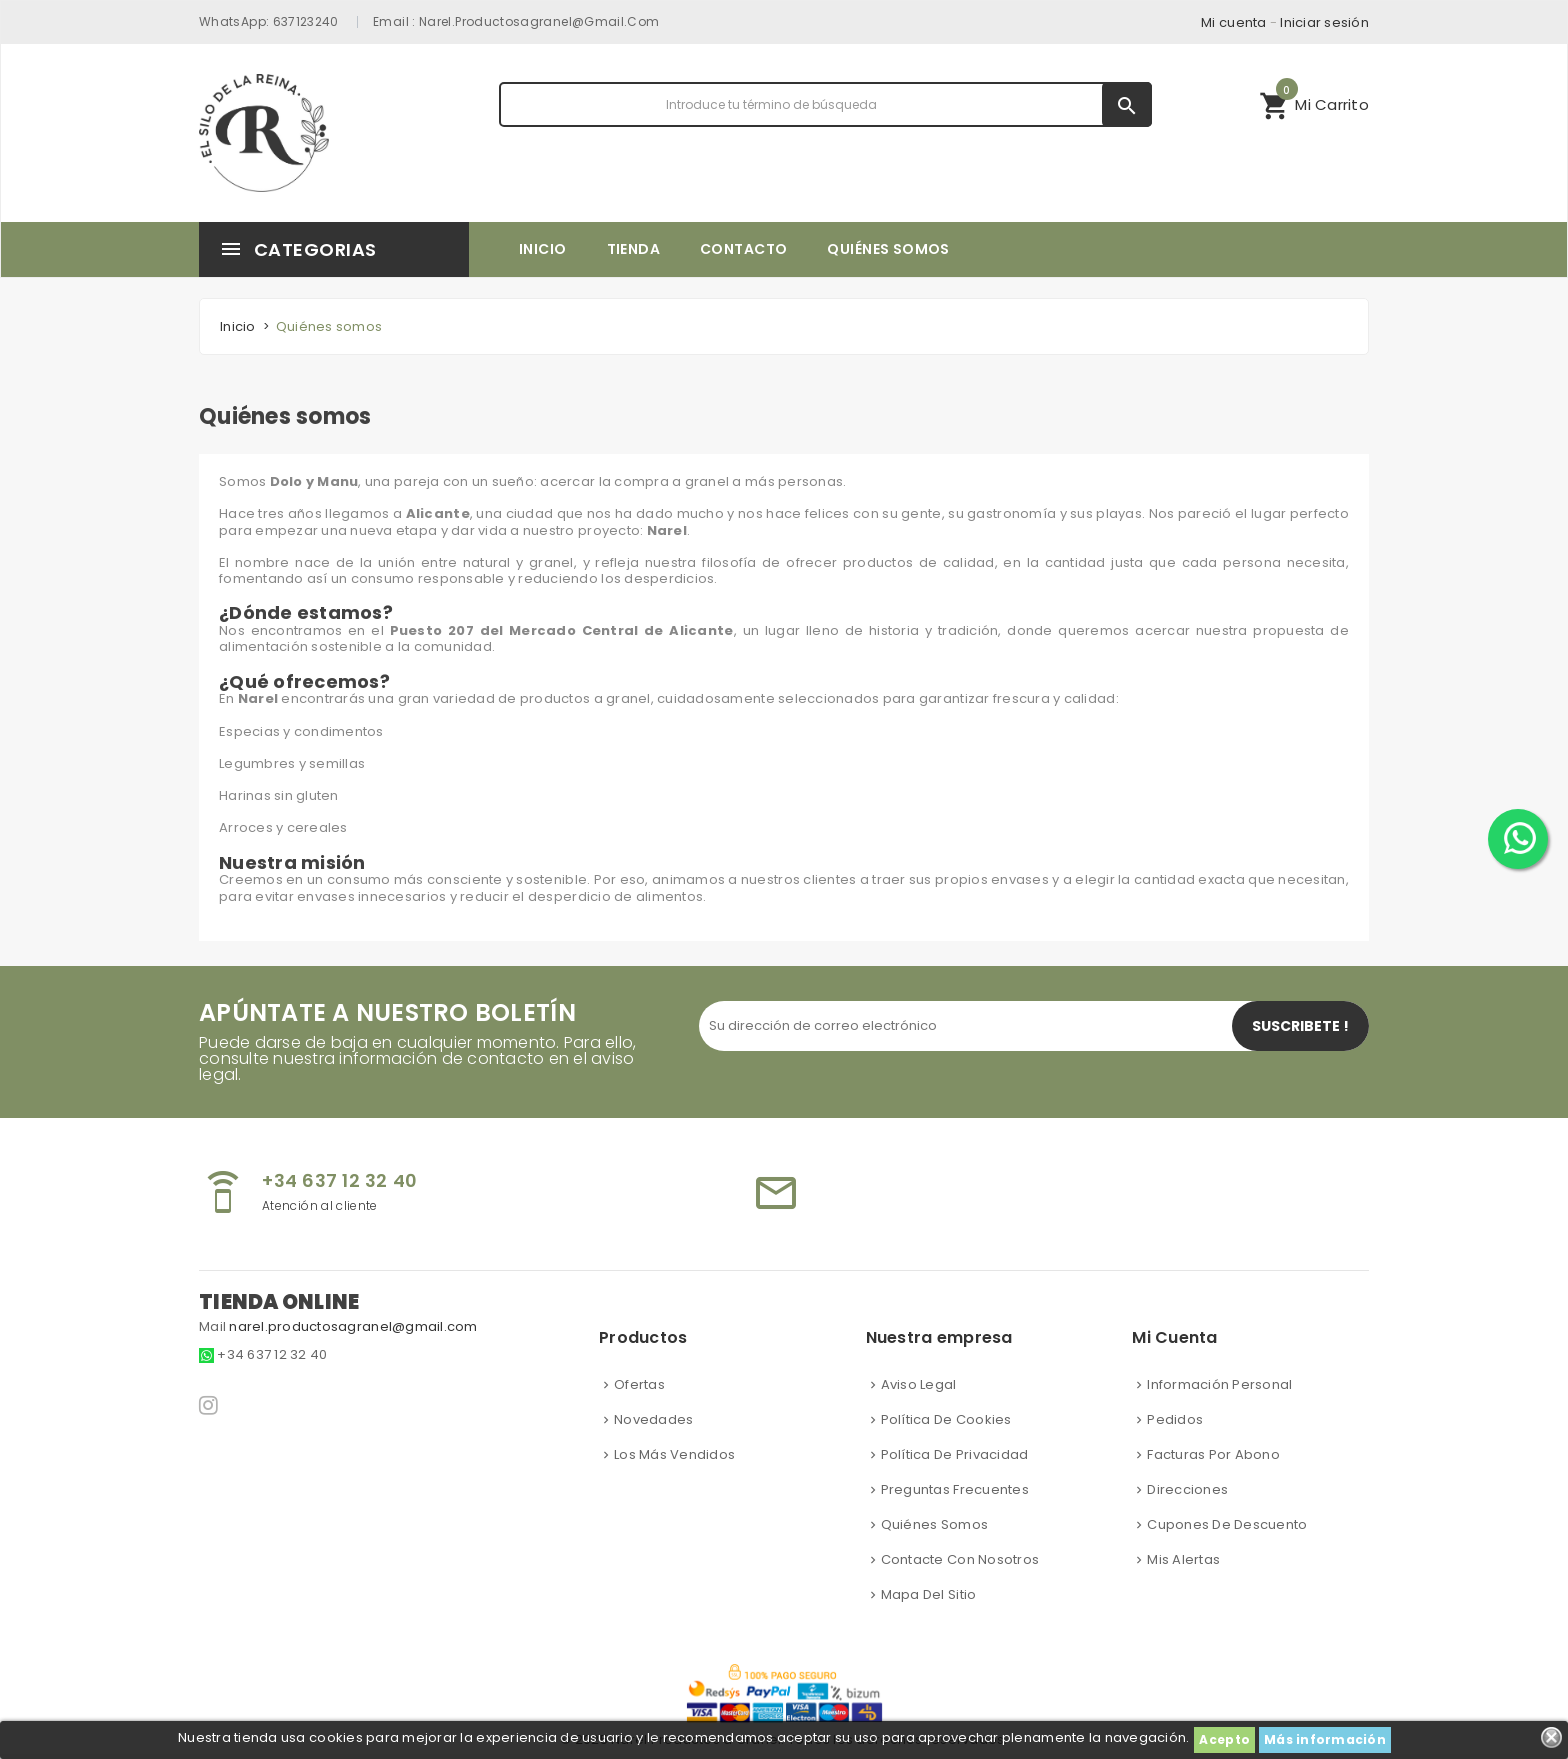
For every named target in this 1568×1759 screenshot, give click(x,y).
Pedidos (1175, 1419)
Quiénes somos (934, 1524)
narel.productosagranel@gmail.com (539, 21)
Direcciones (1187, 1489)
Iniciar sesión (1324, 22)
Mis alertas (1183, 1559)
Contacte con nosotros (960, 1559)
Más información (1325, 1739)
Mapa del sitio (929, 1594)
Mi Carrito (1314, 102)
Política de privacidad (955, 1454)
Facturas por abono (1213, 1454)
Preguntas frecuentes (955, 1489)
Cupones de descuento (1227, 1524)
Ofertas (639, 1384)
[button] (1314, 104)
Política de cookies (946, 1419)
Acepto (1224, 1739)
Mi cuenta (1233, 22)
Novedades (653, 1419)
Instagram (210, 1405)
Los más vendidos (674, 1454)
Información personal (1219, 1384)
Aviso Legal (919, 1384)
